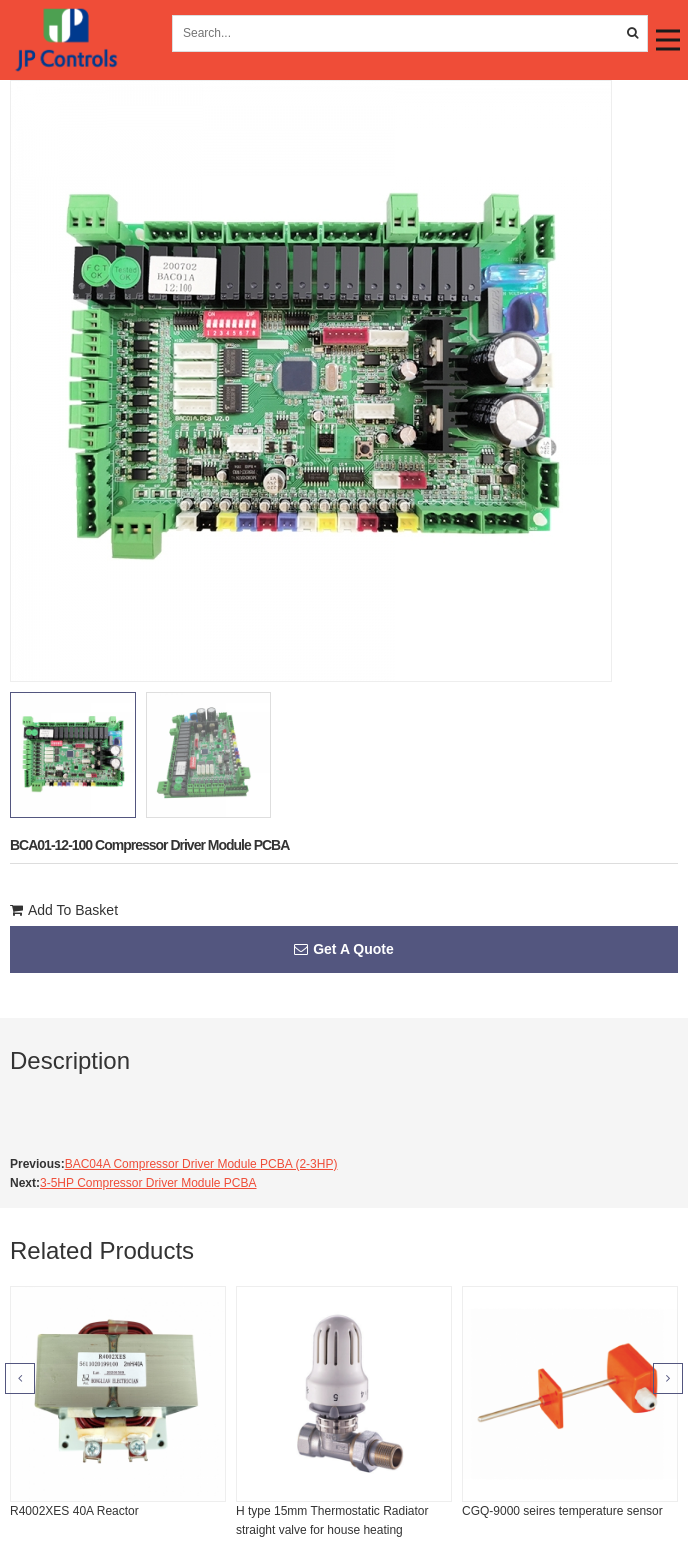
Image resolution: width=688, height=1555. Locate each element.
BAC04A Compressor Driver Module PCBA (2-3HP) (201, 1164)
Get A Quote (344, 949)
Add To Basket (64, 910)
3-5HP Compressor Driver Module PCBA (148, 1183)
